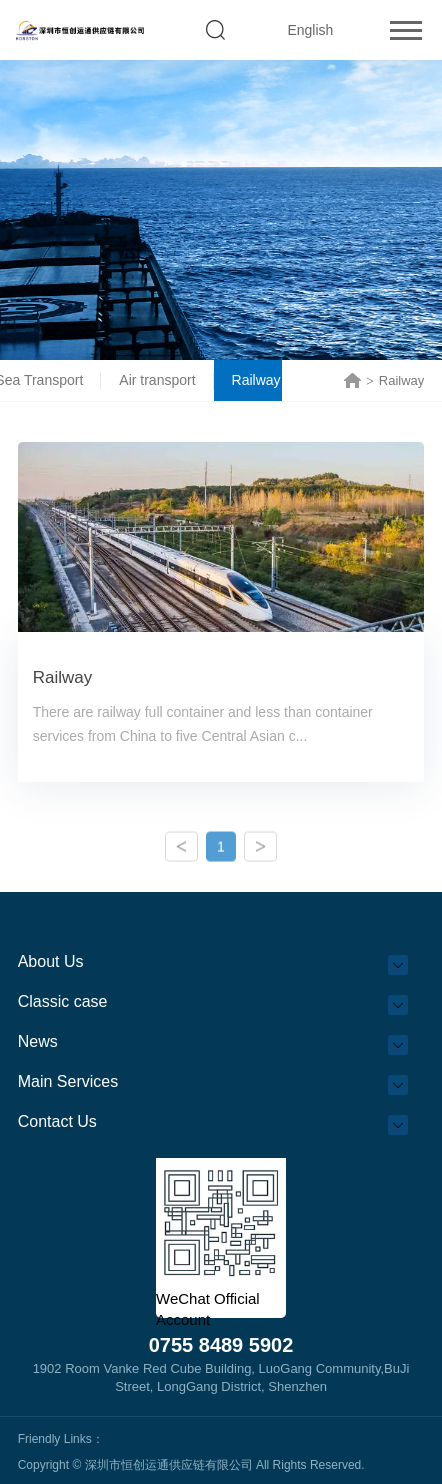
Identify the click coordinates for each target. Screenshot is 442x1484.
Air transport (165, 380)
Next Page (260, 852)
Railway (264, 380)
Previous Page (181, 852)
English (310, 30)
